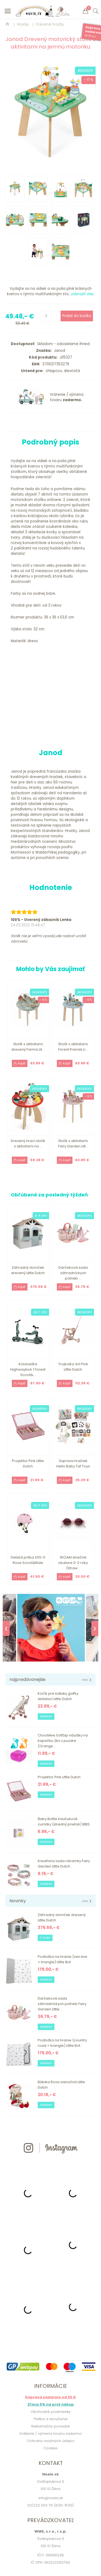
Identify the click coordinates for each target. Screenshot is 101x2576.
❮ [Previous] (6, 1628)
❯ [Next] (94, 1628)
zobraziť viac (82, 294)
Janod (58, 350)
